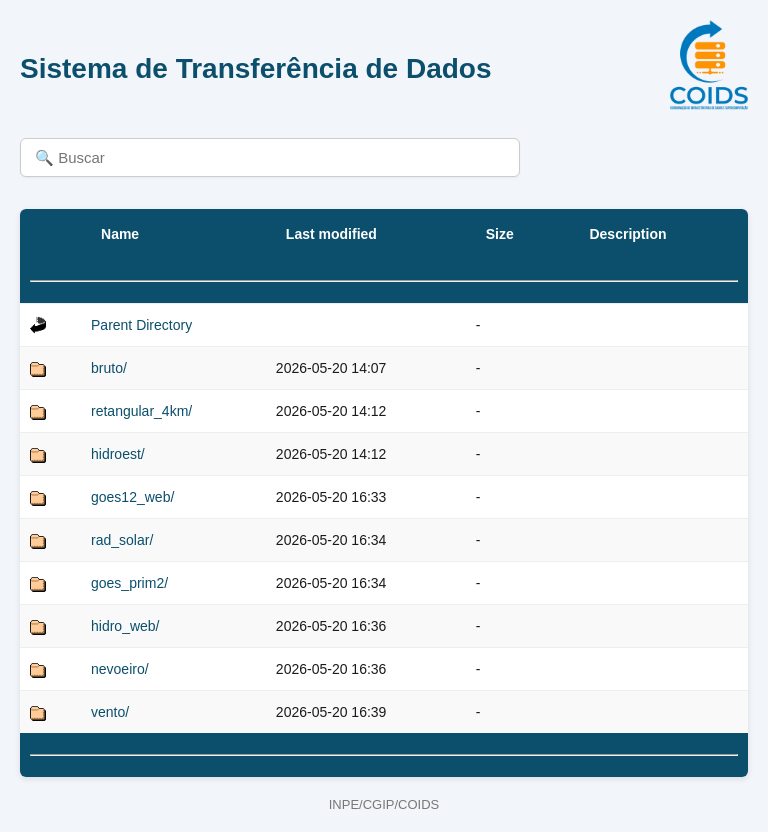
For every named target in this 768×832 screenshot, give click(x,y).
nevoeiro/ (120, 669)
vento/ (110, 712)
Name (120, 234)
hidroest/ (118, 454)
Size (500, 234)
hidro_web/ (125, 626)
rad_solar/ (122, 540)
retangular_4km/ (141, 411)
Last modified (331, 234)
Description (627, 234)
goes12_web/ (132, 497)
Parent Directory (141, 325)
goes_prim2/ (129, 583)
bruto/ (109, 368)
